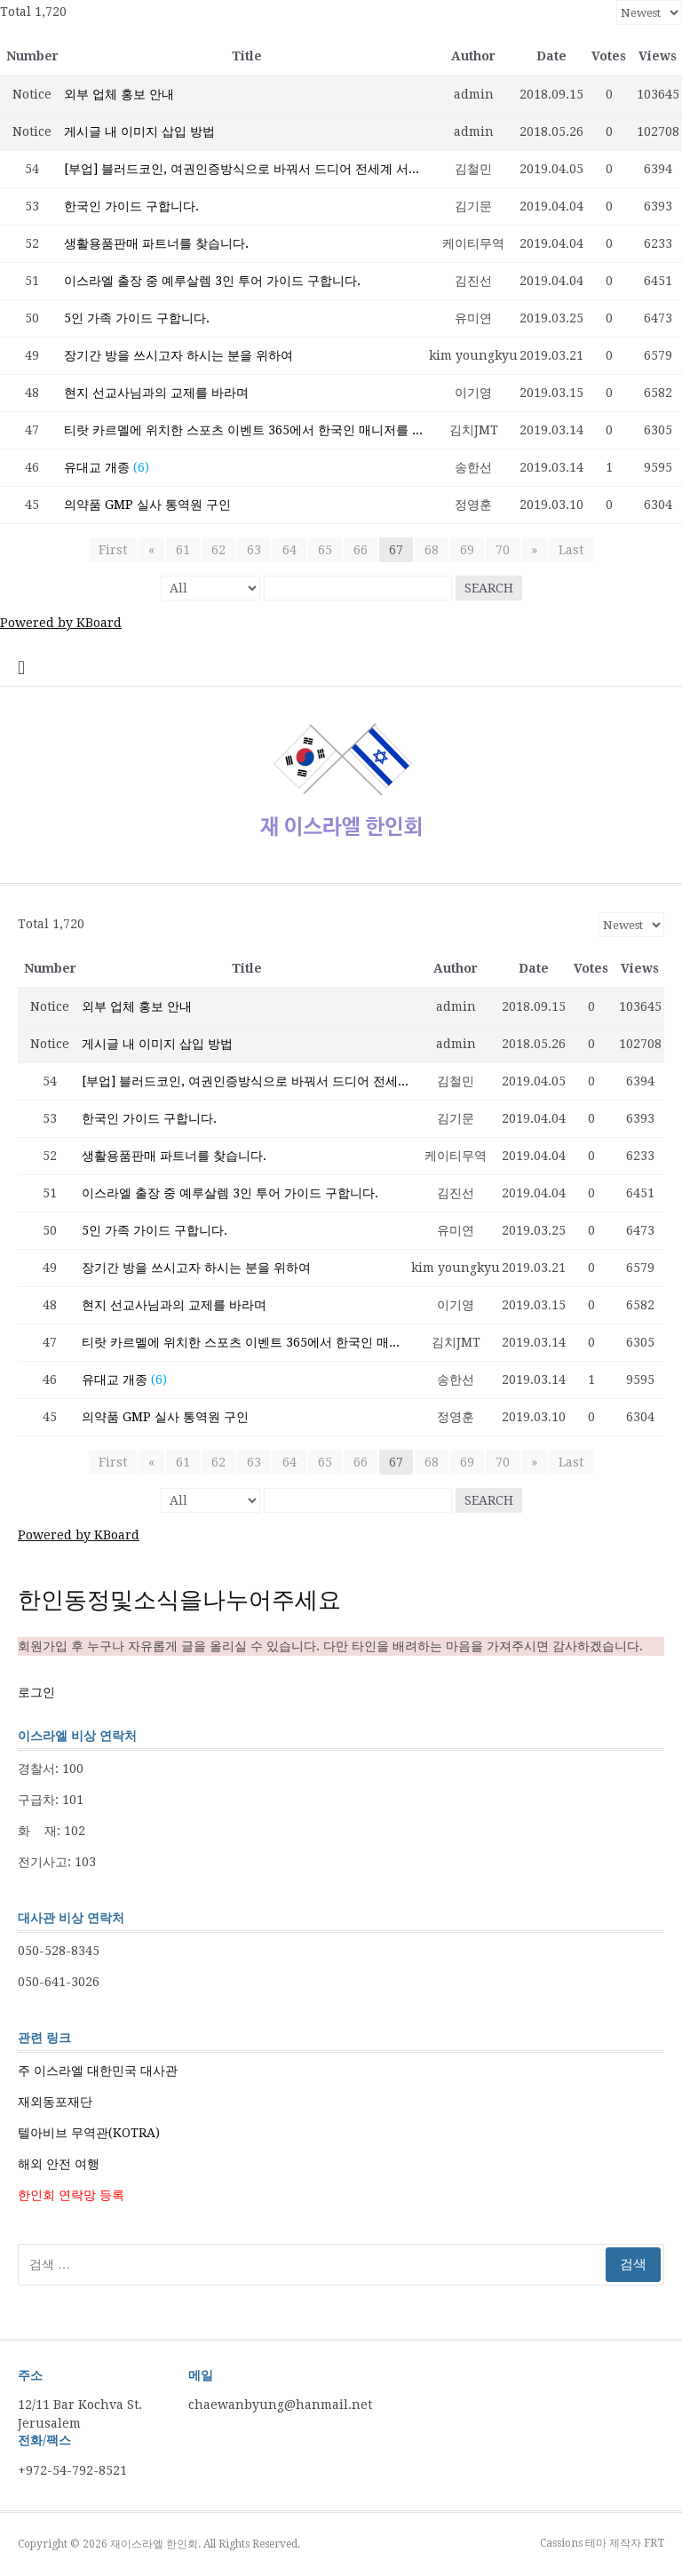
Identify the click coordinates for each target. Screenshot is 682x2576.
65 (325, 550)
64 (289, 550)
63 (254, 550)
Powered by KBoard (61, 623)
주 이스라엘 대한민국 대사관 (98, 2070)
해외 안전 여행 (58, 2164)
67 (396, 550)
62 (218, 550)
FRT (654, 2543)
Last (571, 550)
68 (431, 550)
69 (467, 550)
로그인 (36, 1692)
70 (503, 550)
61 (183, 550)
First (113, 550)
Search (488, 588)
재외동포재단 (55, 2102)
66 (360, 550)
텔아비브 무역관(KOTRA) (89, 2133)
